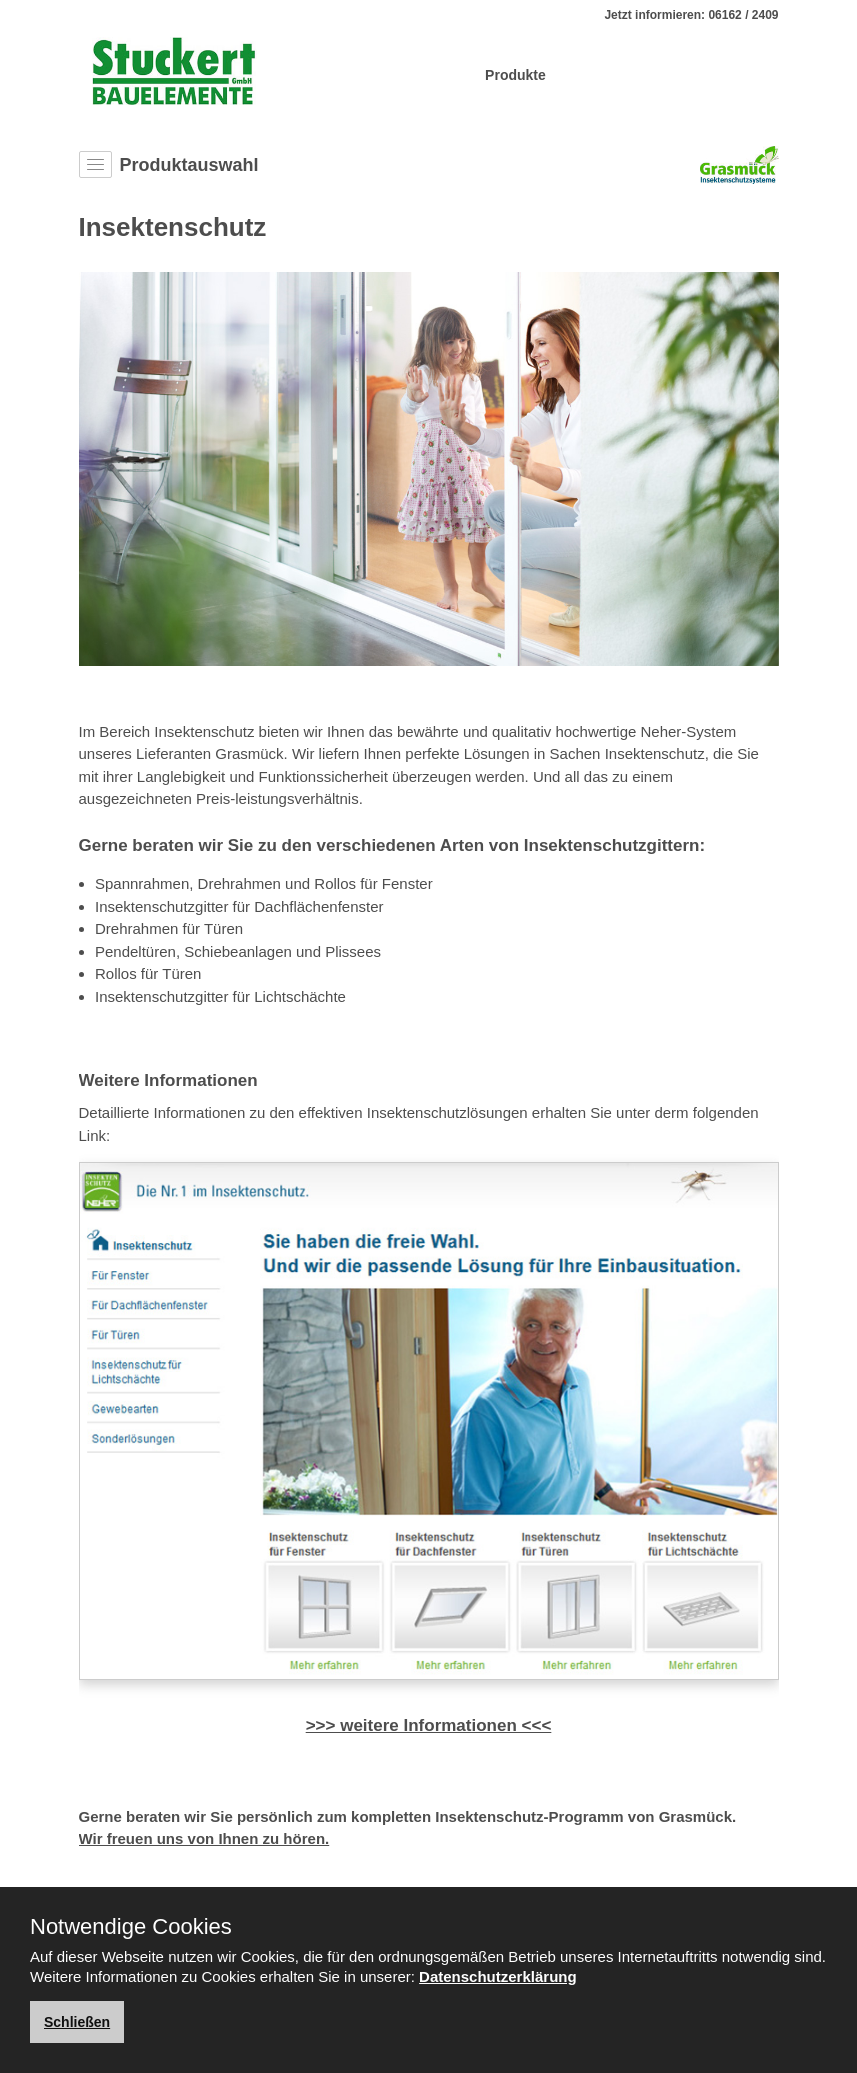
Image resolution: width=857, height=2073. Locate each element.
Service (591, 75)
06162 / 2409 (743, 15)
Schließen (77, 2022)
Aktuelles (667, 75)
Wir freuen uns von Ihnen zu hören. (204, 1838)
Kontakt (744, 75)
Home (363, 75)
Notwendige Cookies (131, 1927)
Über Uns (434, 75)
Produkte (515, 75)
